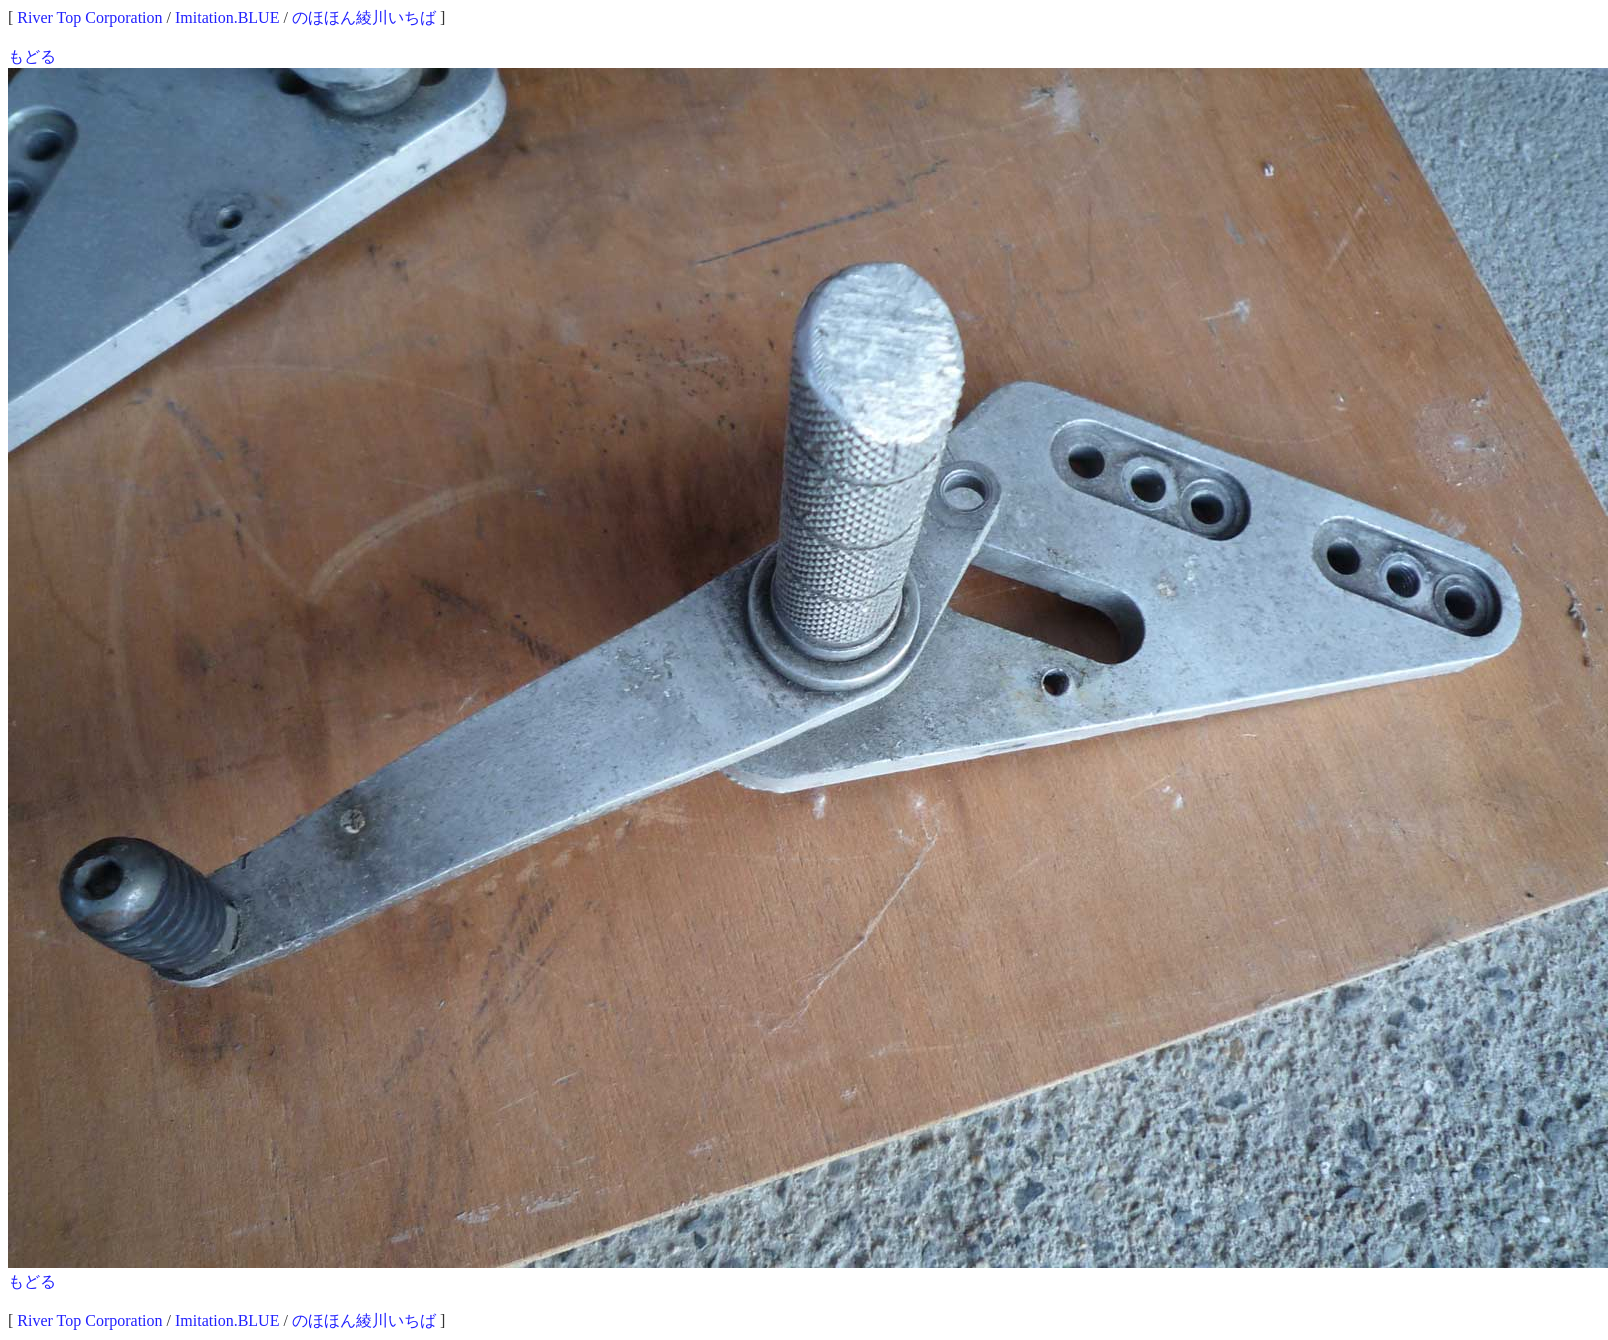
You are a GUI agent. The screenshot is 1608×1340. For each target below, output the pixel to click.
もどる (32, 56)
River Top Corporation (89, 17)
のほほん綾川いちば (364, 17)
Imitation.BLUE (227, 17)
